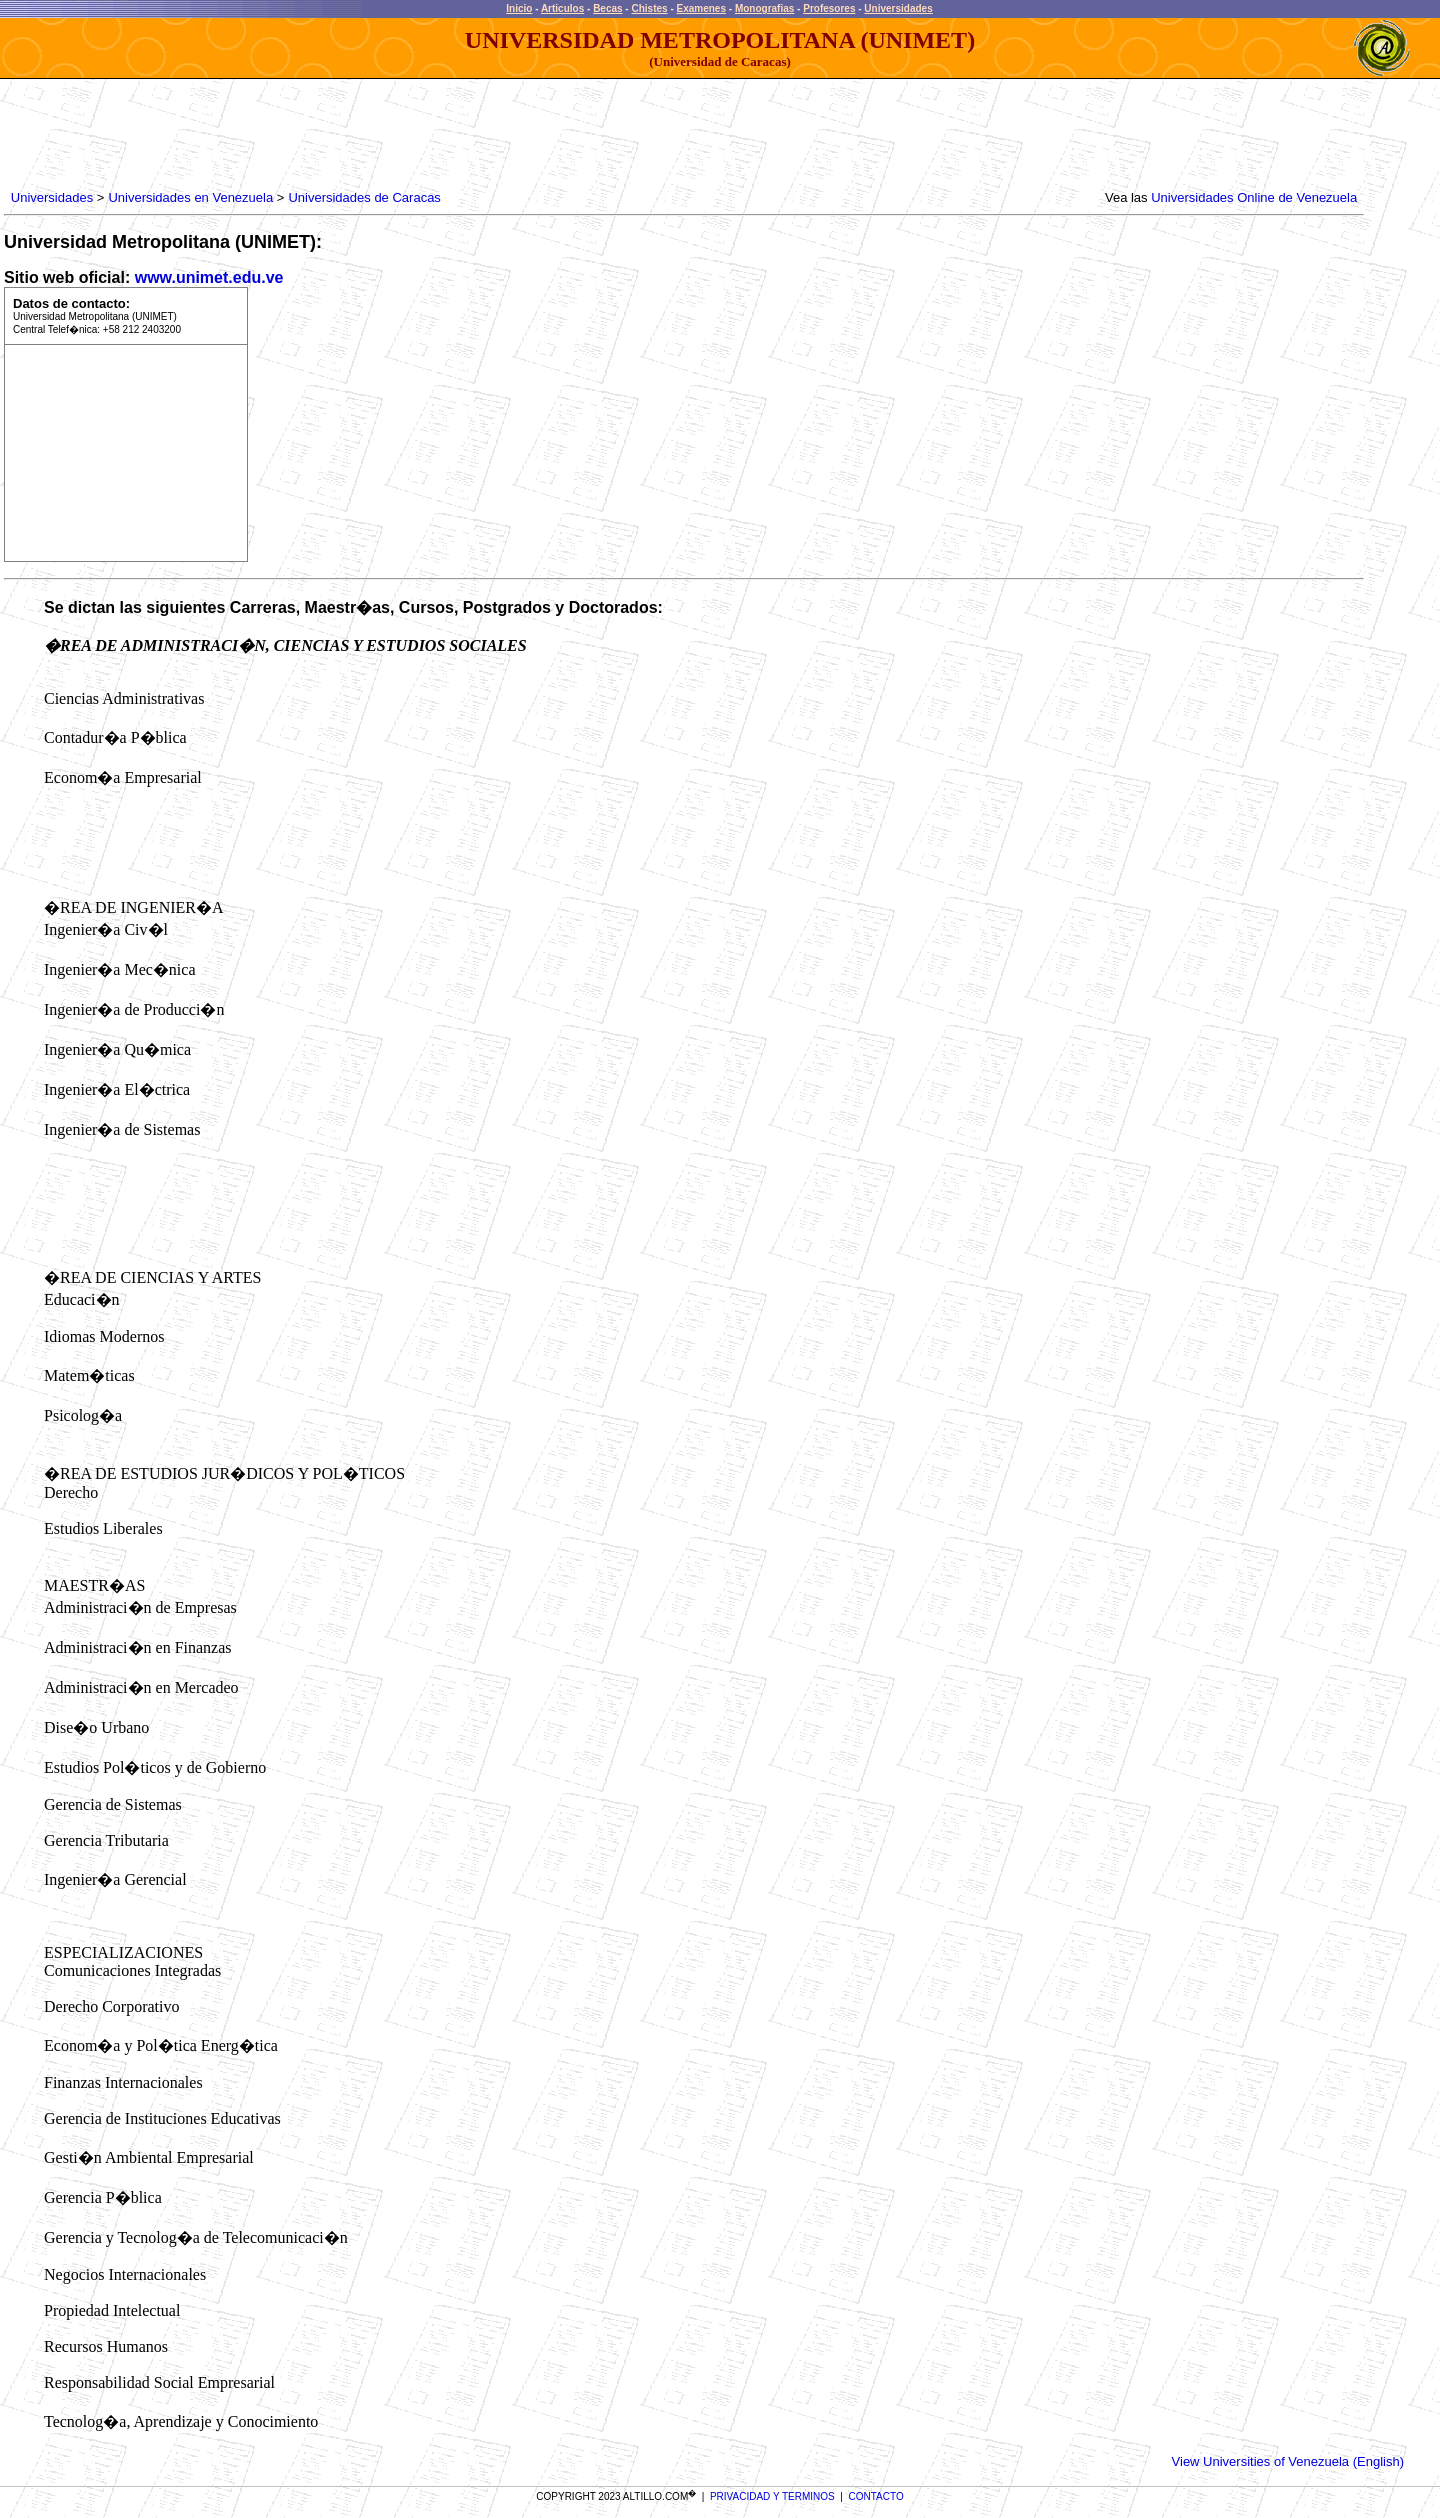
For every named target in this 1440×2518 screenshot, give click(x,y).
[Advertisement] (371, 135)
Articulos (562, 8)
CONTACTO (876, 2496)
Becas (607, 8)
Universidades (898, 8)
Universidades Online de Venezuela (1254, 197)
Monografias (764, 8)
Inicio (519, 8)
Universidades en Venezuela (190, 197)
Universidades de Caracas (364, 197)
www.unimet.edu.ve (209, 277)
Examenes (701, 8)
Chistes (649, 8)
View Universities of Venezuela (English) (1288, 2461)
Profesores (829, 8)
